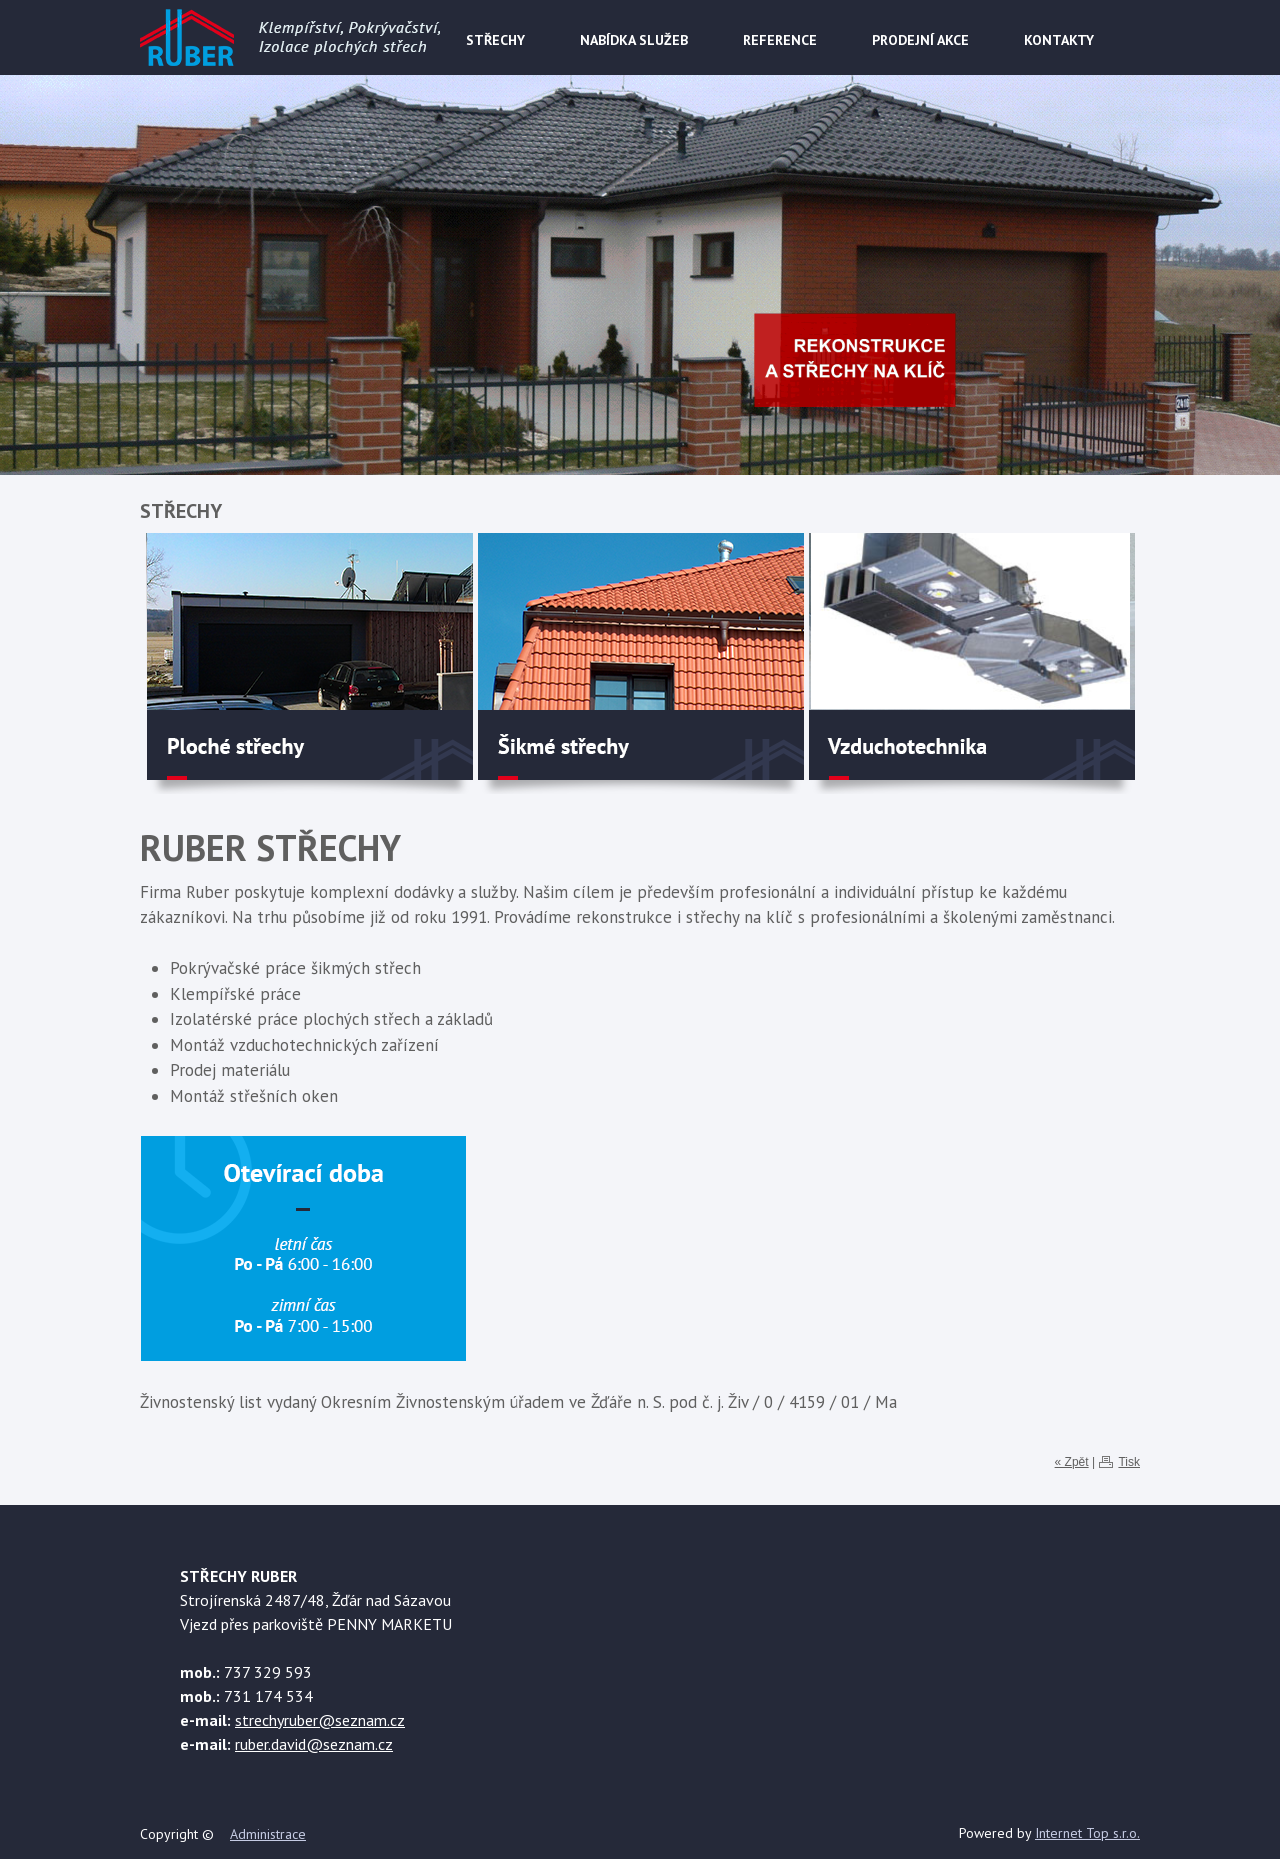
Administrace (268, 1834)
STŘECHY (495, 40)
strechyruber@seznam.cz (320, 1720)
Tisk (1129, 1462)
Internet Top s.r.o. (1087, 1833)
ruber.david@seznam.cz (314, 1744)
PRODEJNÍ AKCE (920, 40)
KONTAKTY (1059, 40)
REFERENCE (780, 40)
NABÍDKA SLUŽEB (634, 40)
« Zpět (1072, 1462)
